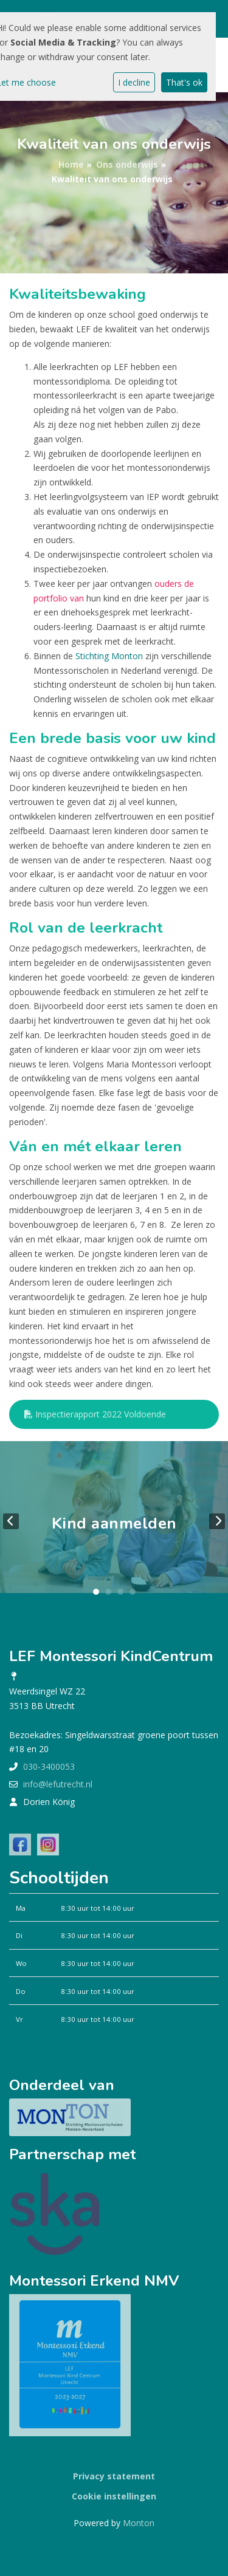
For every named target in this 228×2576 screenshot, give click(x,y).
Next (217, 1521)
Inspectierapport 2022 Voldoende (95, 1414)
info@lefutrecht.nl (57, 1784)
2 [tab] (108, 1592)
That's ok (184, 82)
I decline (134, 82)
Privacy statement (114, 2476)
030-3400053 (49, 1766)
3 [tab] (120, 1592)
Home (71, 164)
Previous (11, 1521)
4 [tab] (133, 1592)
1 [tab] (96, 1592)
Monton (138, 2523)
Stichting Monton (109, 656)
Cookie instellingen (114, 2496)
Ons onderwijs (127, 164)
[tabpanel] (114, 1521)
